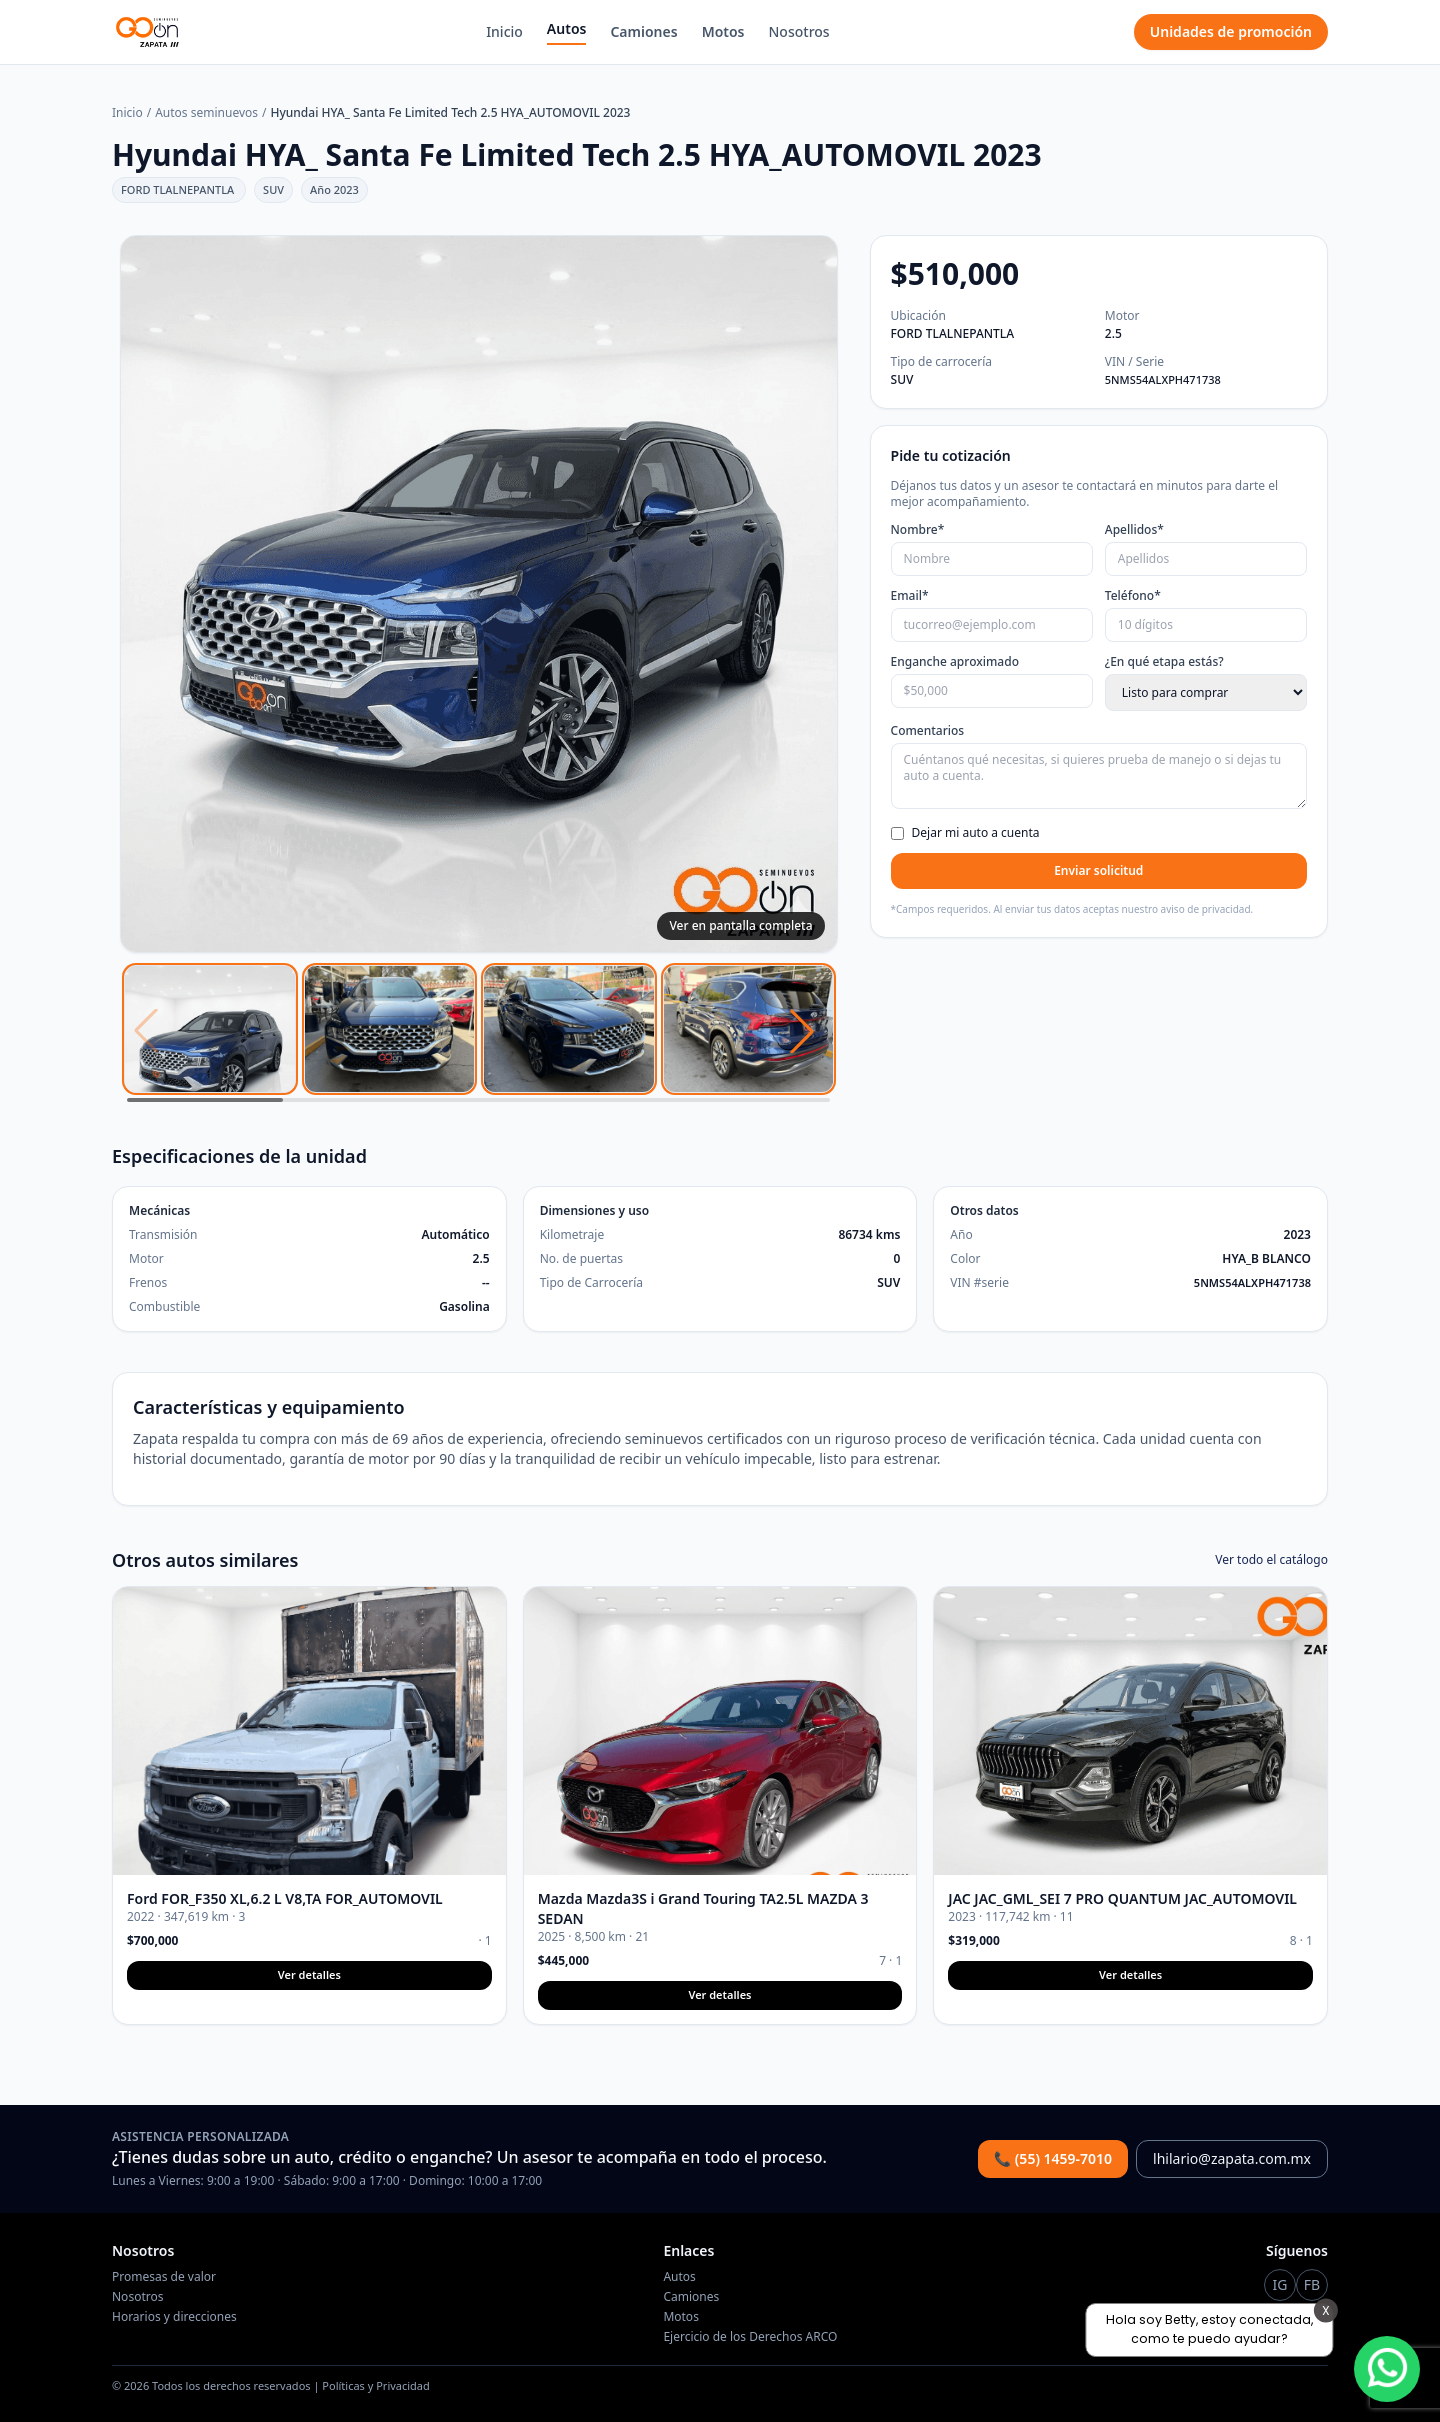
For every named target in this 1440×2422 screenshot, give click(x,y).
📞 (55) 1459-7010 (1053, 2158)
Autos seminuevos (206, 113)
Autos (567, 28)
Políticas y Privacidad (375, 2385)
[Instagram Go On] (1280, 2285)
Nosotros (799, 31)
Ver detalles (309, 1974)
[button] (802, 1031)
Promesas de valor (164, 2276)
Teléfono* (1133, 596)
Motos (723, 31)
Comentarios (928, 731)
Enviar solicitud (1098, 870)
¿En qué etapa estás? (1164, 662)
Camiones (643, 31)
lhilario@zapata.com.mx (1232, 2158)
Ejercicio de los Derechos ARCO (750, 2336)
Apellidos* (1134, 530)
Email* (910, 596)
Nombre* (918, 530)
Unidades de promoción (1231, 31)
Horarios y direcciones (174, 2316)
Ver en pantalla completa (740, 925)
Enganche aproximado (955, 662)
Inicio (504, 31)
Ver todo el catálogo (1271, 1560)
